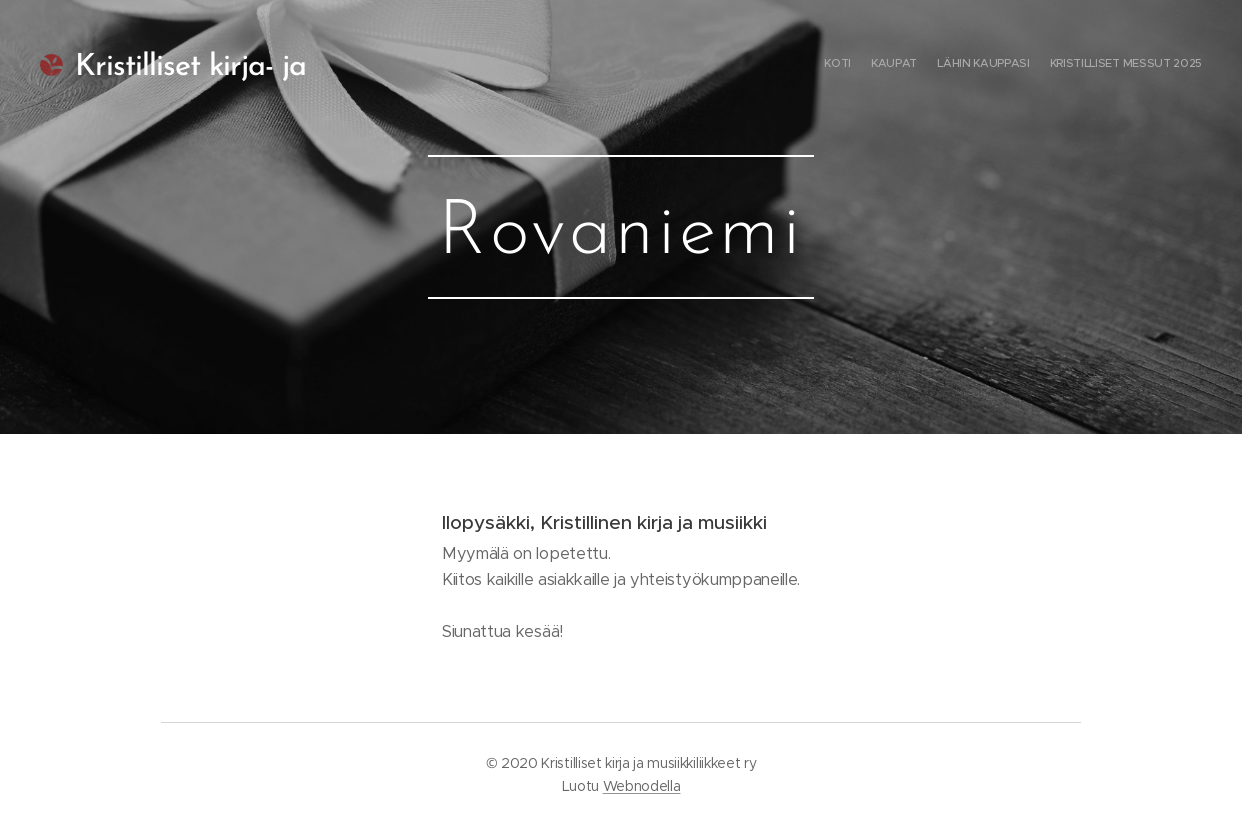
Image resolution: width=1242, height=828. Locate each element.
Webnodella (642, 786)
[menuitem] (1144, 65)
